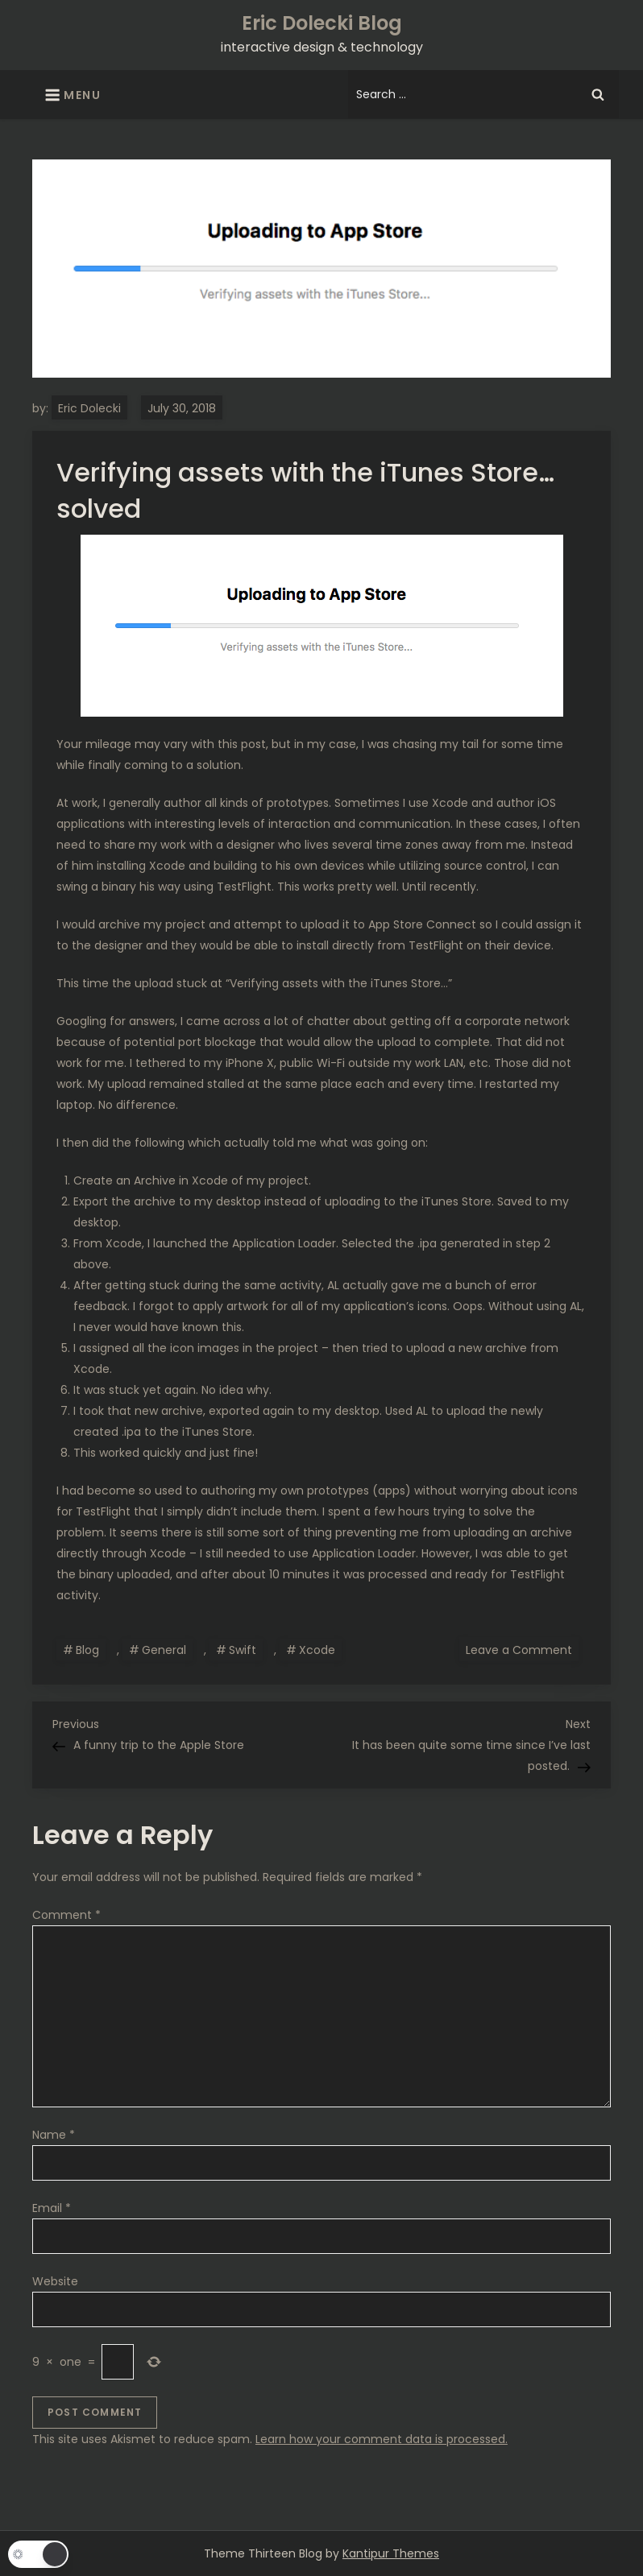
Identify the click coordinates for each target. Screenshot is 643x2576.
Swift (242, 1650)
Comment (66, 1915)
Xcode (317, 1650)
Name (53, 2135)
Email (51, 2208)
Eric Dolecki (89, 408)
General (164, 1650)
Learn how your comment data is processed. (381, 2439)
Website (55, 2281)
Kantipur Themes (390, 2553)
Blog (87, 1650)
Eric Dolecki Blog (322, 23)
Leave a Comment (522, 1649)
